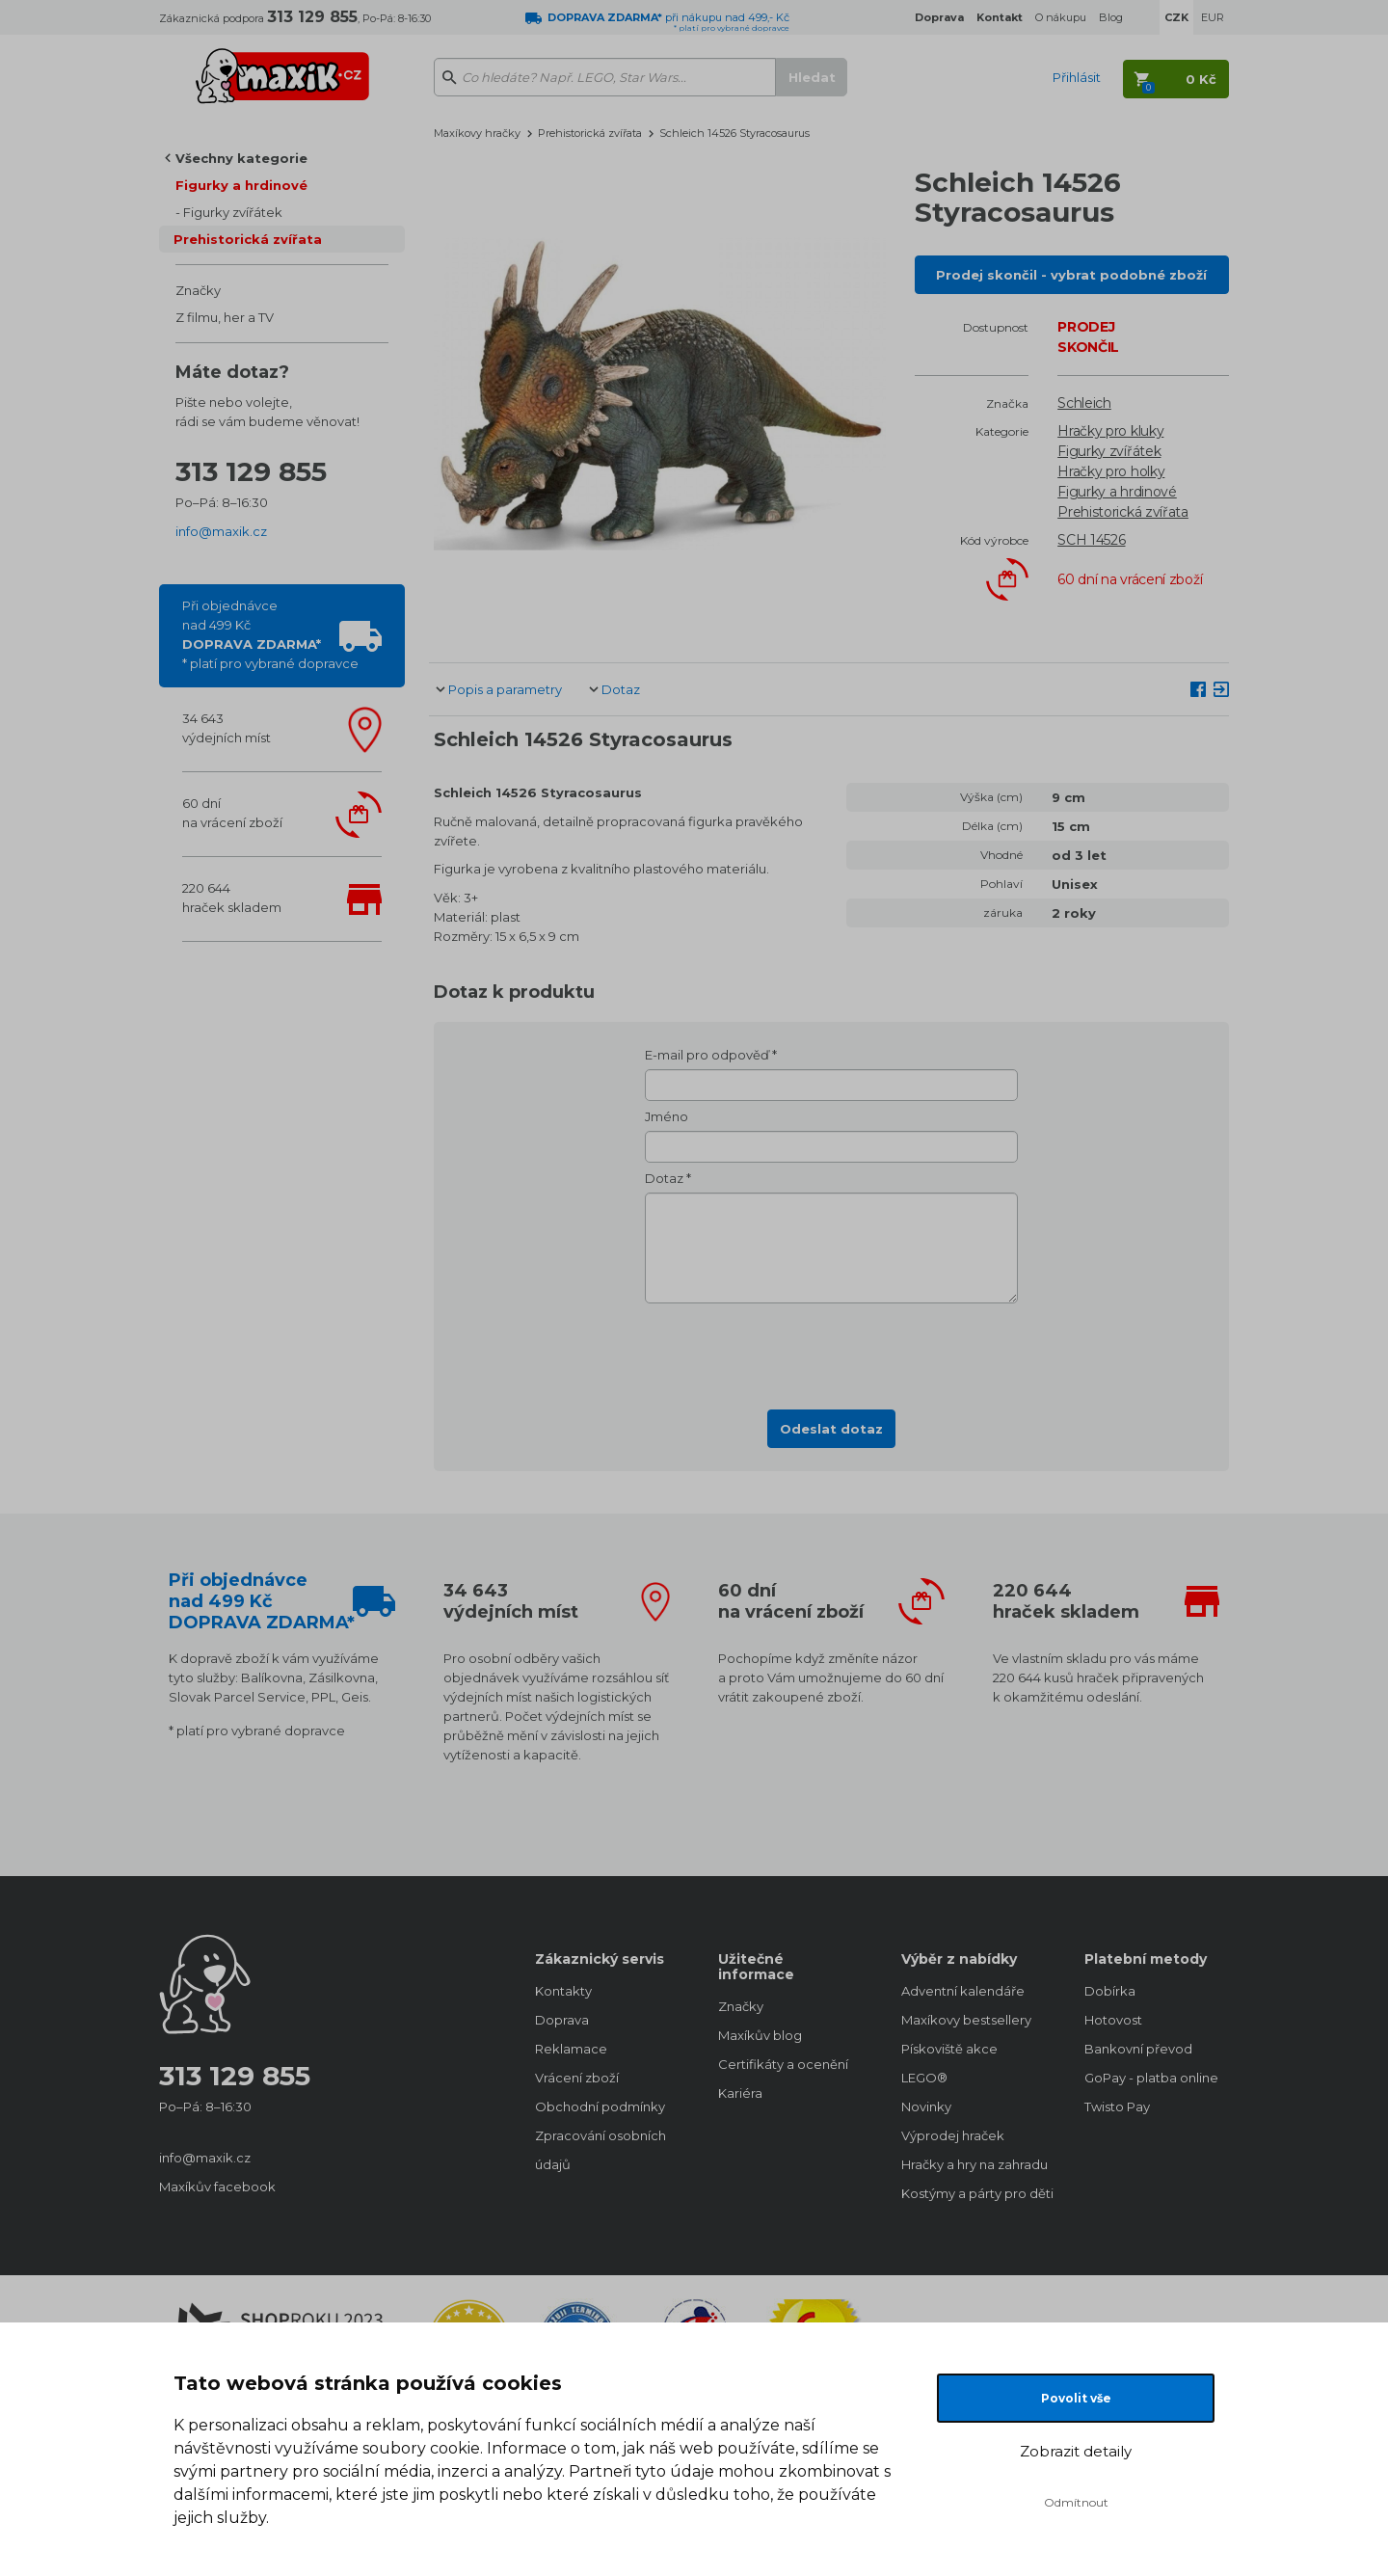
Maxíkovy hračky (477, 133)
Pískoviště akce (949, 2048)
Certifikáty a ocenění (783, 2064)
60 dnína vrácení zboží (232, 812)
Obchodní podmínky (600, 2106)
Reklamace (571, 2048)
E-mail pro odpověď (707, 1054)
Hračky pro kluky (1110, 431)
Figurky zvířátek (232, 212)
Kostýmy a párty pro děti (973, 2193)
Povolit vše (1076, 2398)
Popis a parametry (505, 689)
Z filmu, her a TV (224, 317)
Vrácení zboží (577, 2077)
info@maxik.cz (221, 531)
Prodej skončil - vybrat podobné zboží (1071, 274)
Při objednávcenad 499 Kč (270, 634)
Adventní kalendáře (963, 1991)
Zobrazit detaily (1076, 2451)
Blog (1111, 17)
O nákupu (1060, 17)
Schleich (1084, 403)
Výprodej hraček (952, 2135)
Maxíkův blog (760, 2035)
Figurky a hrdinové (241, 185)
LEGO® (924, 2077)
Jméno (666, 1116)
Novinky (926, 2106)
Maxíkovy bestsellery (966, 2019)
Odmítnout (1076, 2502)
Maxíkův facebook (217, 2186)
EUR (1212, 17)
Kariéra (740, 2093)
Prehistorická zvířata (248, 239)
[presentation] (831, 1350)
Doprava (562, 2019)
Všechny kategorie (241, 158)
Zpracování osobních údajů (600, 2150)
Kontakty (563, 1991)
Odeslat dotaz (831, 1428)
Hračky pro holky (1110, 471)
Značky (198, 290)
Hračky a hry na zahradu (973, 2164)
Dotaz (620, 689)
